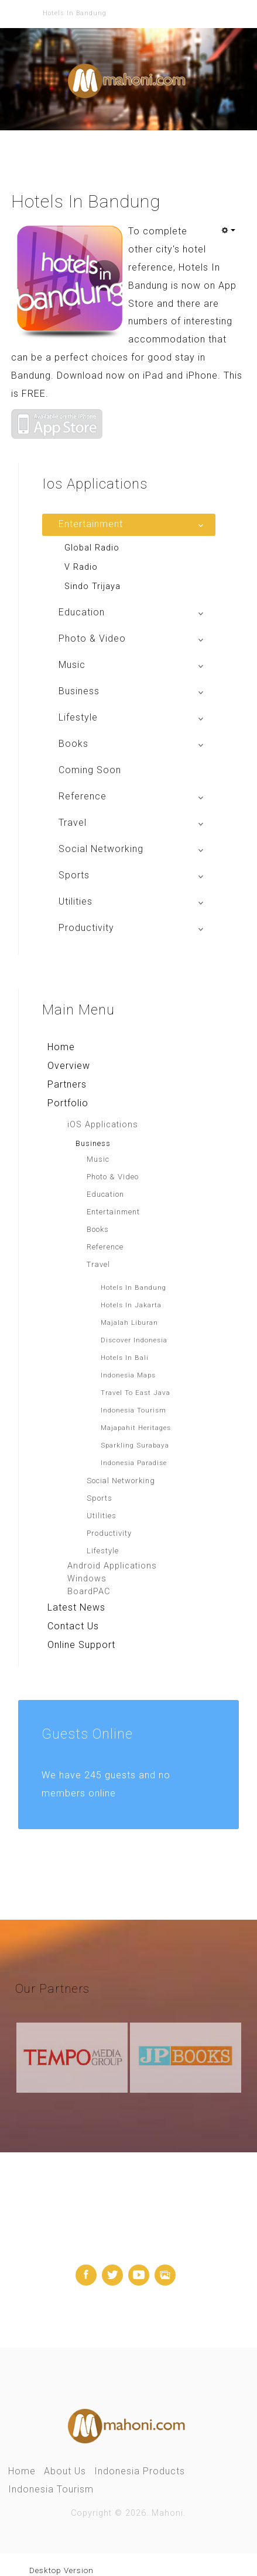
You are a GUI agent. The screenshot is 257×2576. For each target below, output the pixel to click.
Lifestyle (103, 1550)
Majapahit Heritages (136, 1427)
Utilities (101, 1515)
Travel (98, 1263)
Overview (68, 1065)
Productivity (109, 1532)
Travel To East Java (135, 1392)
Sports (99, 1497)
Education (105, 1193)
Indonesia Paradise (134, 1462)
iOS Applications (102, 1124)
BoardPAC (88, 1591)
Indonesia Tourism (133, 1409)
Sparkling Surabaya (135, 1445)
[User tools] (228, 230)
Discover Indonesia (134, 1339)
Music (98, 1158)
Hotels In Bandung (133, 1287)
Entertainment (113, 1211)
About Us (65, 2470)
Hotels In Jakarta (131, 1304)
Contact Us (73, 1625)
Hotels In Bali (125, 1357)
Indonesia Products (139, 2470)
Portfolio (67, 1102)
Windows (87, 1578)
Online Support (81, 1644)
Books (98, 1228)
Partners (67, 1083)
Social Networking (121, 1480)
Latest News (76, 1606)
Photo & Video (113, 1176)
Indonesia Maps (128, 1374)
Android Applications (112, 1565)
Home (61, 1046)
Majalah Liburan (129, 1322)
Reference (105, 1246)
